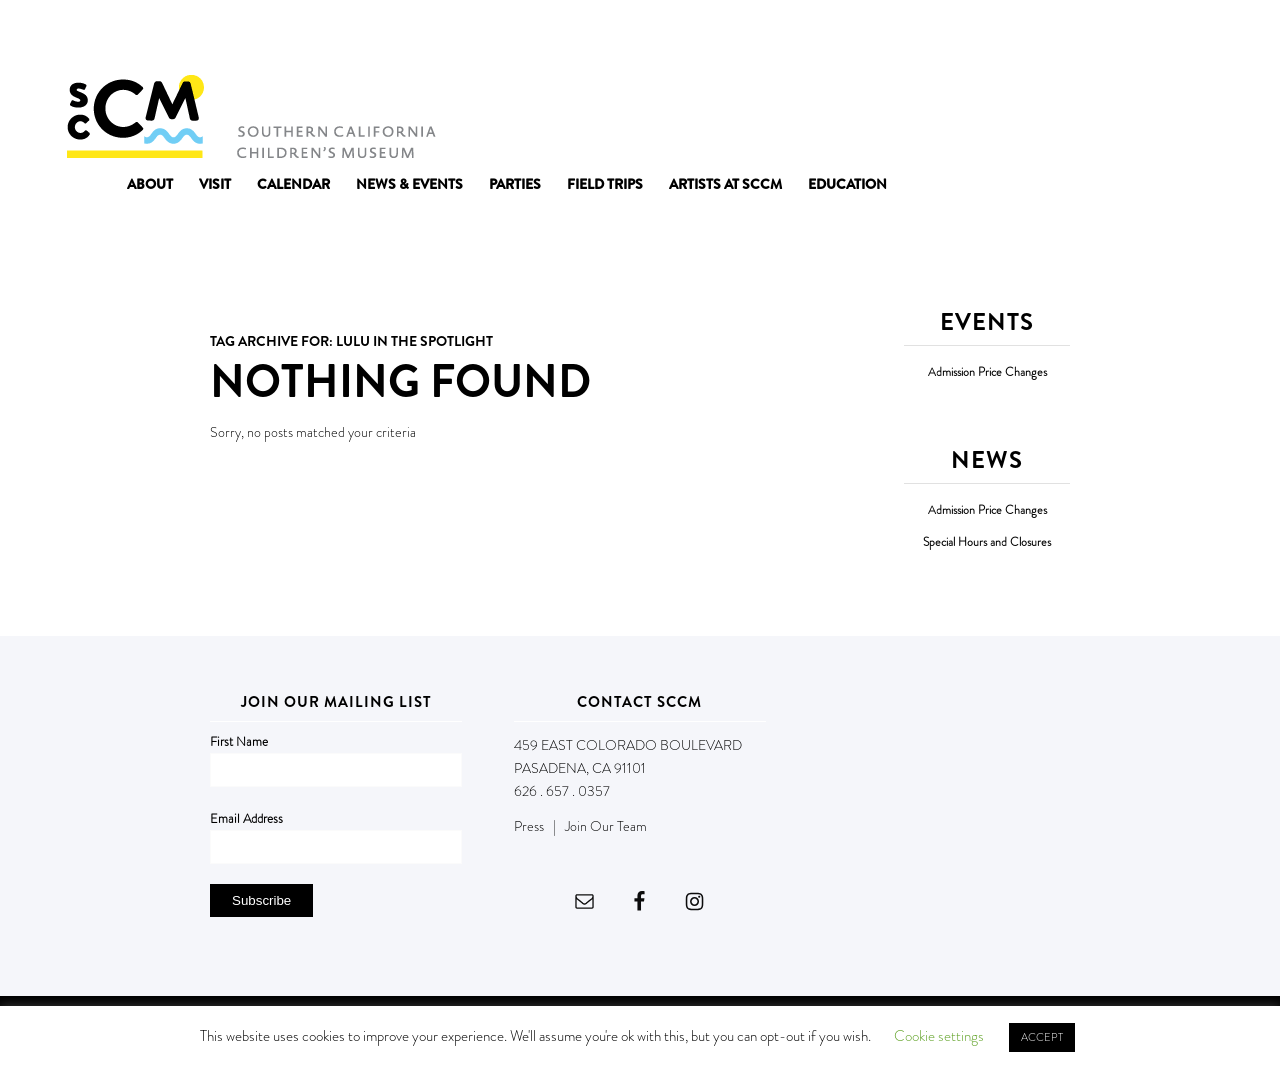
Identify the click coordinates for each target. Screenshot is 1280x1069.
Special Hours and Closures (987, 542)
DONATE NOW (1170, 38)
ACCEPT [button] (1042, 1037)
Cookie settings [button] (939, 1036)
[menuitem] (150, 184)
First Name (239, 741)
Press (529, 826)
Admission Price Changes (987, 372)
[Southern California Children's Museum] (250, 115)
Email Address (246, 818)
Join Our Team (606, 826)
